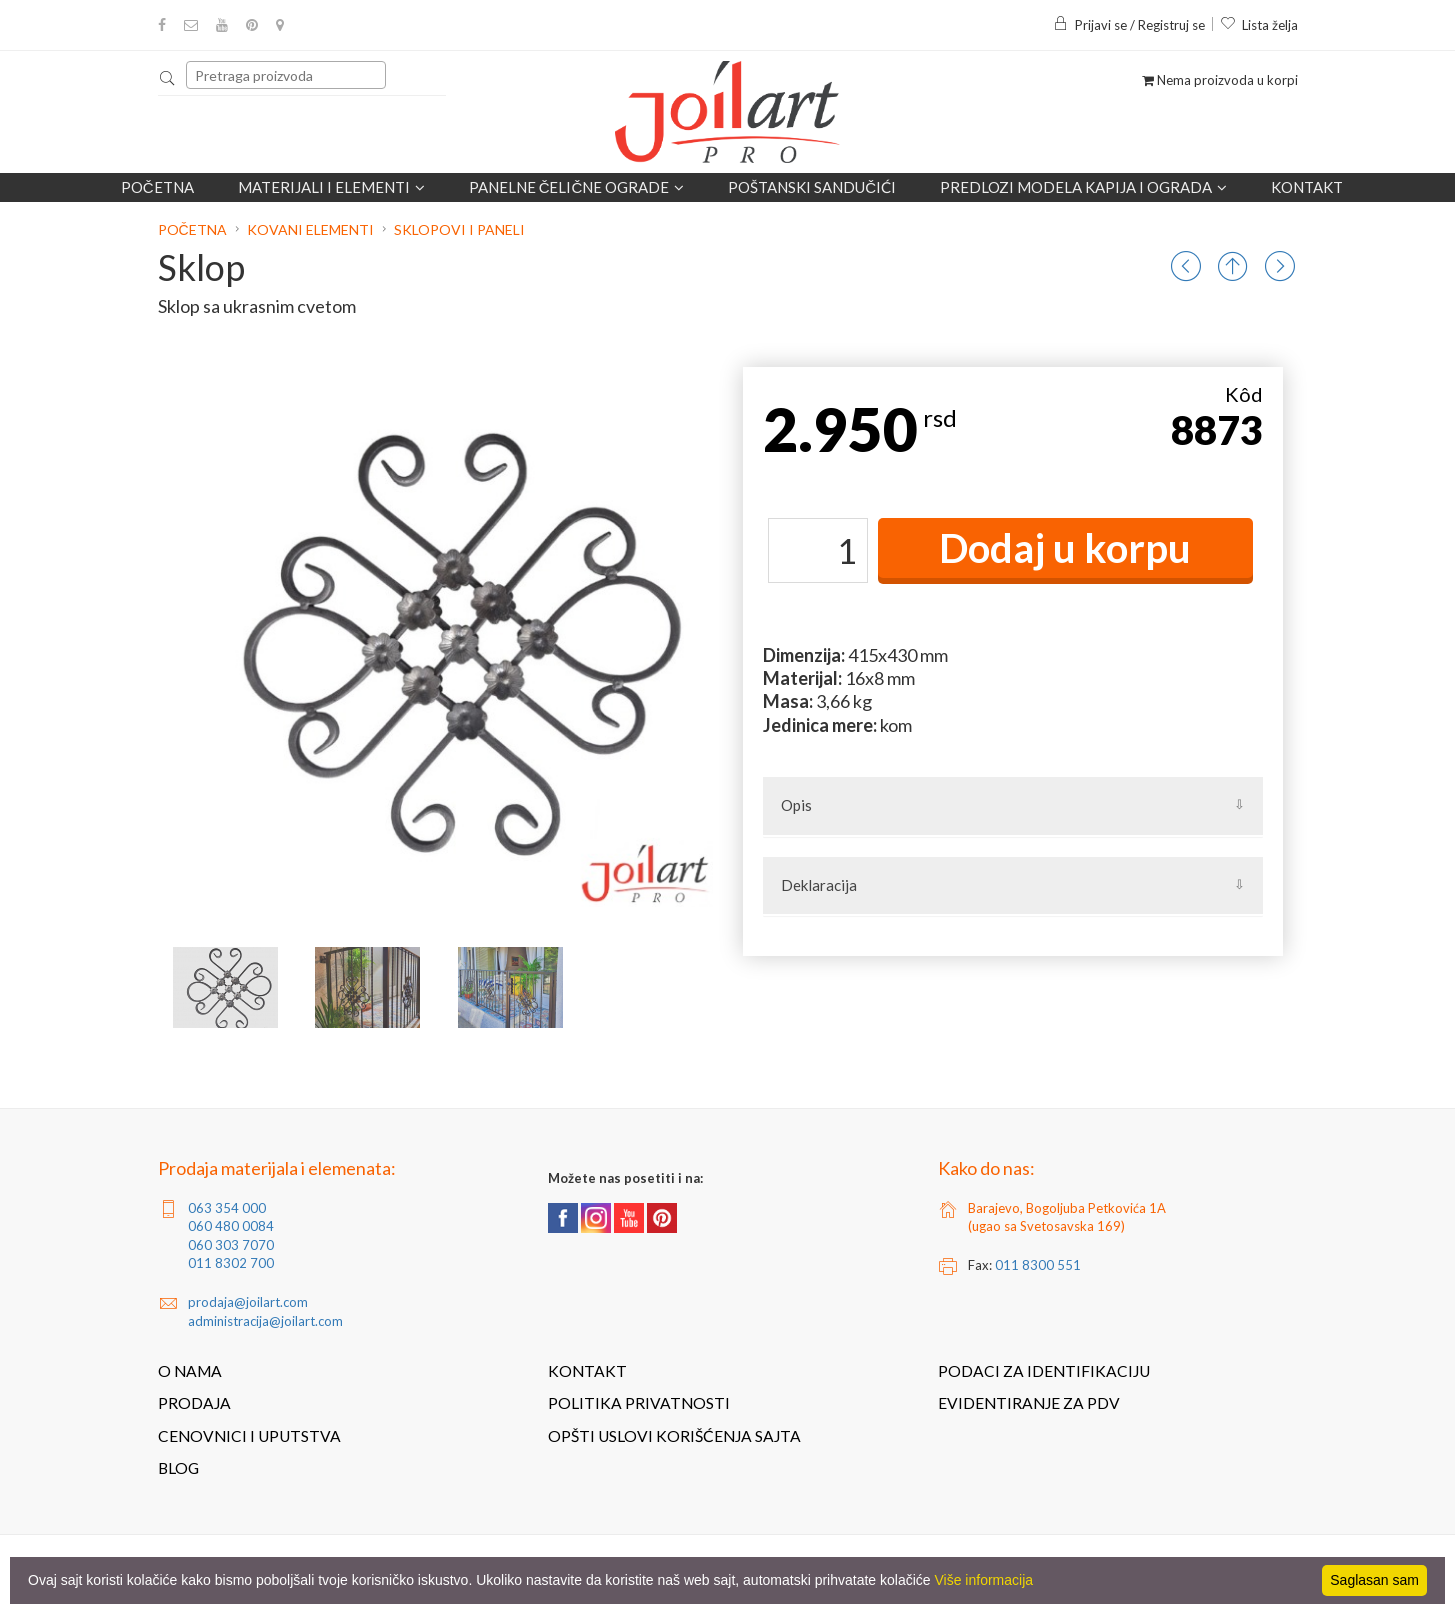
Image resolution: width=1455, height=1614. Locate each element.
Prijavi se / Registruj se (1129, 25)
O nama (190, 1371)
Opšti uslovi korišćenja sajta (674, 1436)
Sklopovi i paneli (459, 229)
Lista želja (1259, 25)
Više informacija (984, 1580)
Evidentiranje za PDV (1029, 1403)
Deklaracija (819, 885)
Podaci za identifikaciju (1044, 1371)
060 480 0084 (231, 1226)
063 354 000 (227, 1208)
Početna (157, 187)
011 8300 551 (1038, 1265)
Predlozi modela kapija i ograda (1083, 187)
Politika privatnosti (639, 1403)
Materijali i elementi (331, 187)
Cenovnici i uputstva (249, 1436)
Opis (796, 805)
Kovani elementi (310, 229)
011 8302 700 (231, 1263)
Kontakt (1307, 187)
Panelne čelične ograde (577, 187)
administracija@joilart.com (265, 1321)
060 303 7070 (231, 1245)
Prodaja (194, 1403)
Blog (178, 1468)
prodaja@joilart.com (248, 1302)
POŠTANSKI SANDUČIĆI (812, 187)
